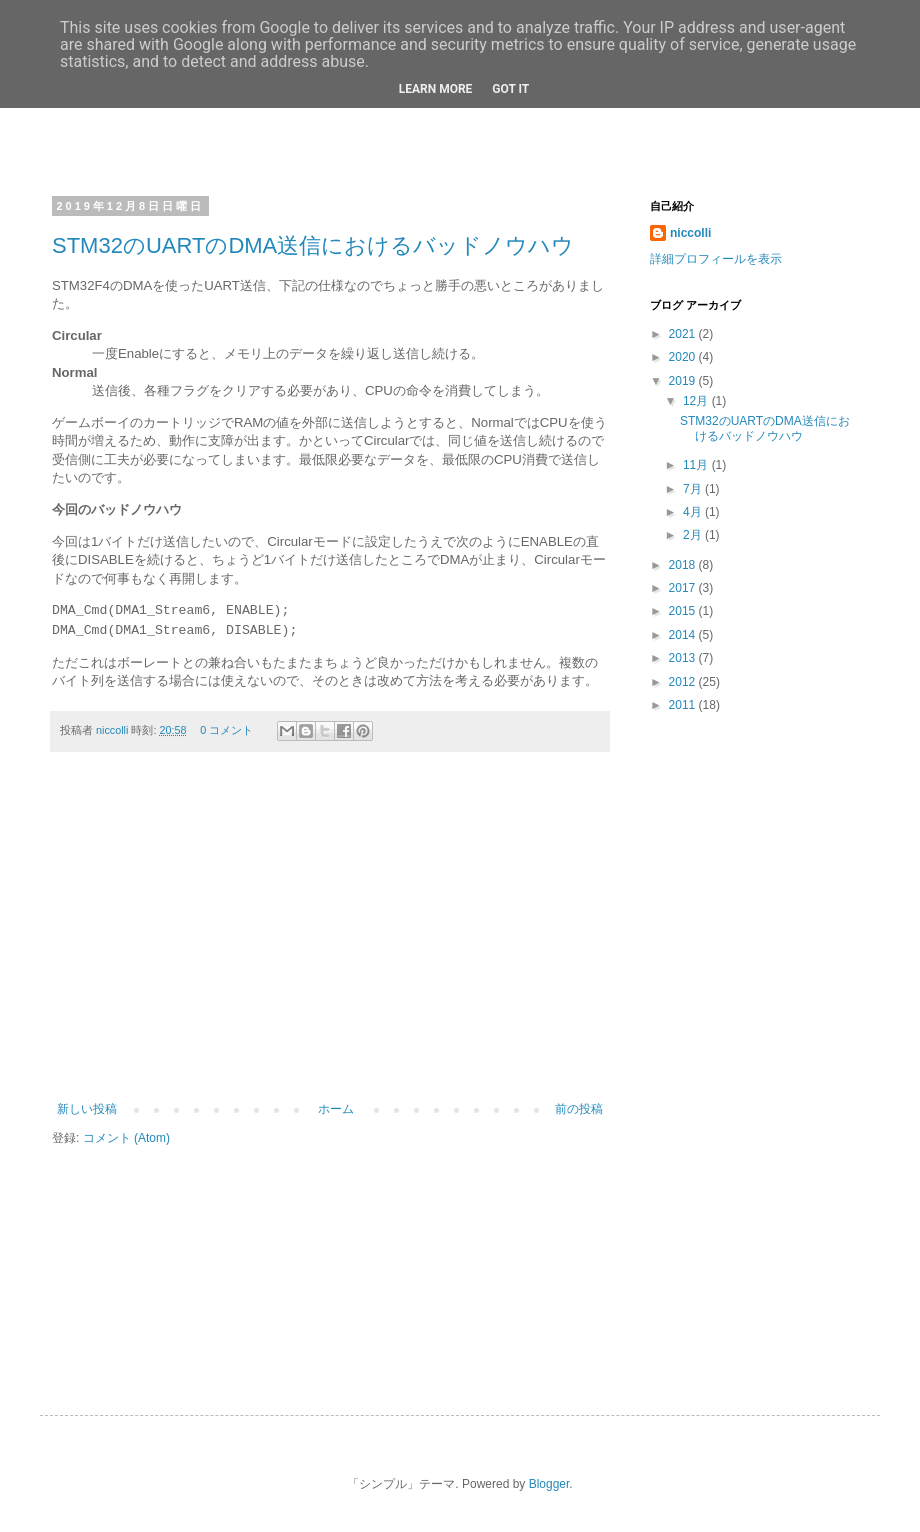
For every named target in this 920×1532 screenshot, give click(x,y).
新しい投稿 (87, 1109)
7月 (694, 489)
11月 (697, 465)
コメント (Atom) (126, 1138)
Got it (510, 89)
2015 (684, 611)
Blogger (549, 1484)
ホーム (336, 1109)
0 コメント (226, 730)
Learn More (436, 89)
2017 (684, 588)
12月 (697, 401)
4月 (694, 512)
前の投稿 (579, 1109)
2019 (684, 381)
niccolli (113, 730)
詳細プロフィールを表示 (716, 259)
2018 (684, 565)
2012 (684, 682)
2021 (684, 334)
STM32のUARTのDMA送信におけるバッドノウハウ (313, 245)
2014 (684, 635)
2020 (684, 357)
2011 (684, 705)
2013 (684, 658)
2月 (694, 535)
